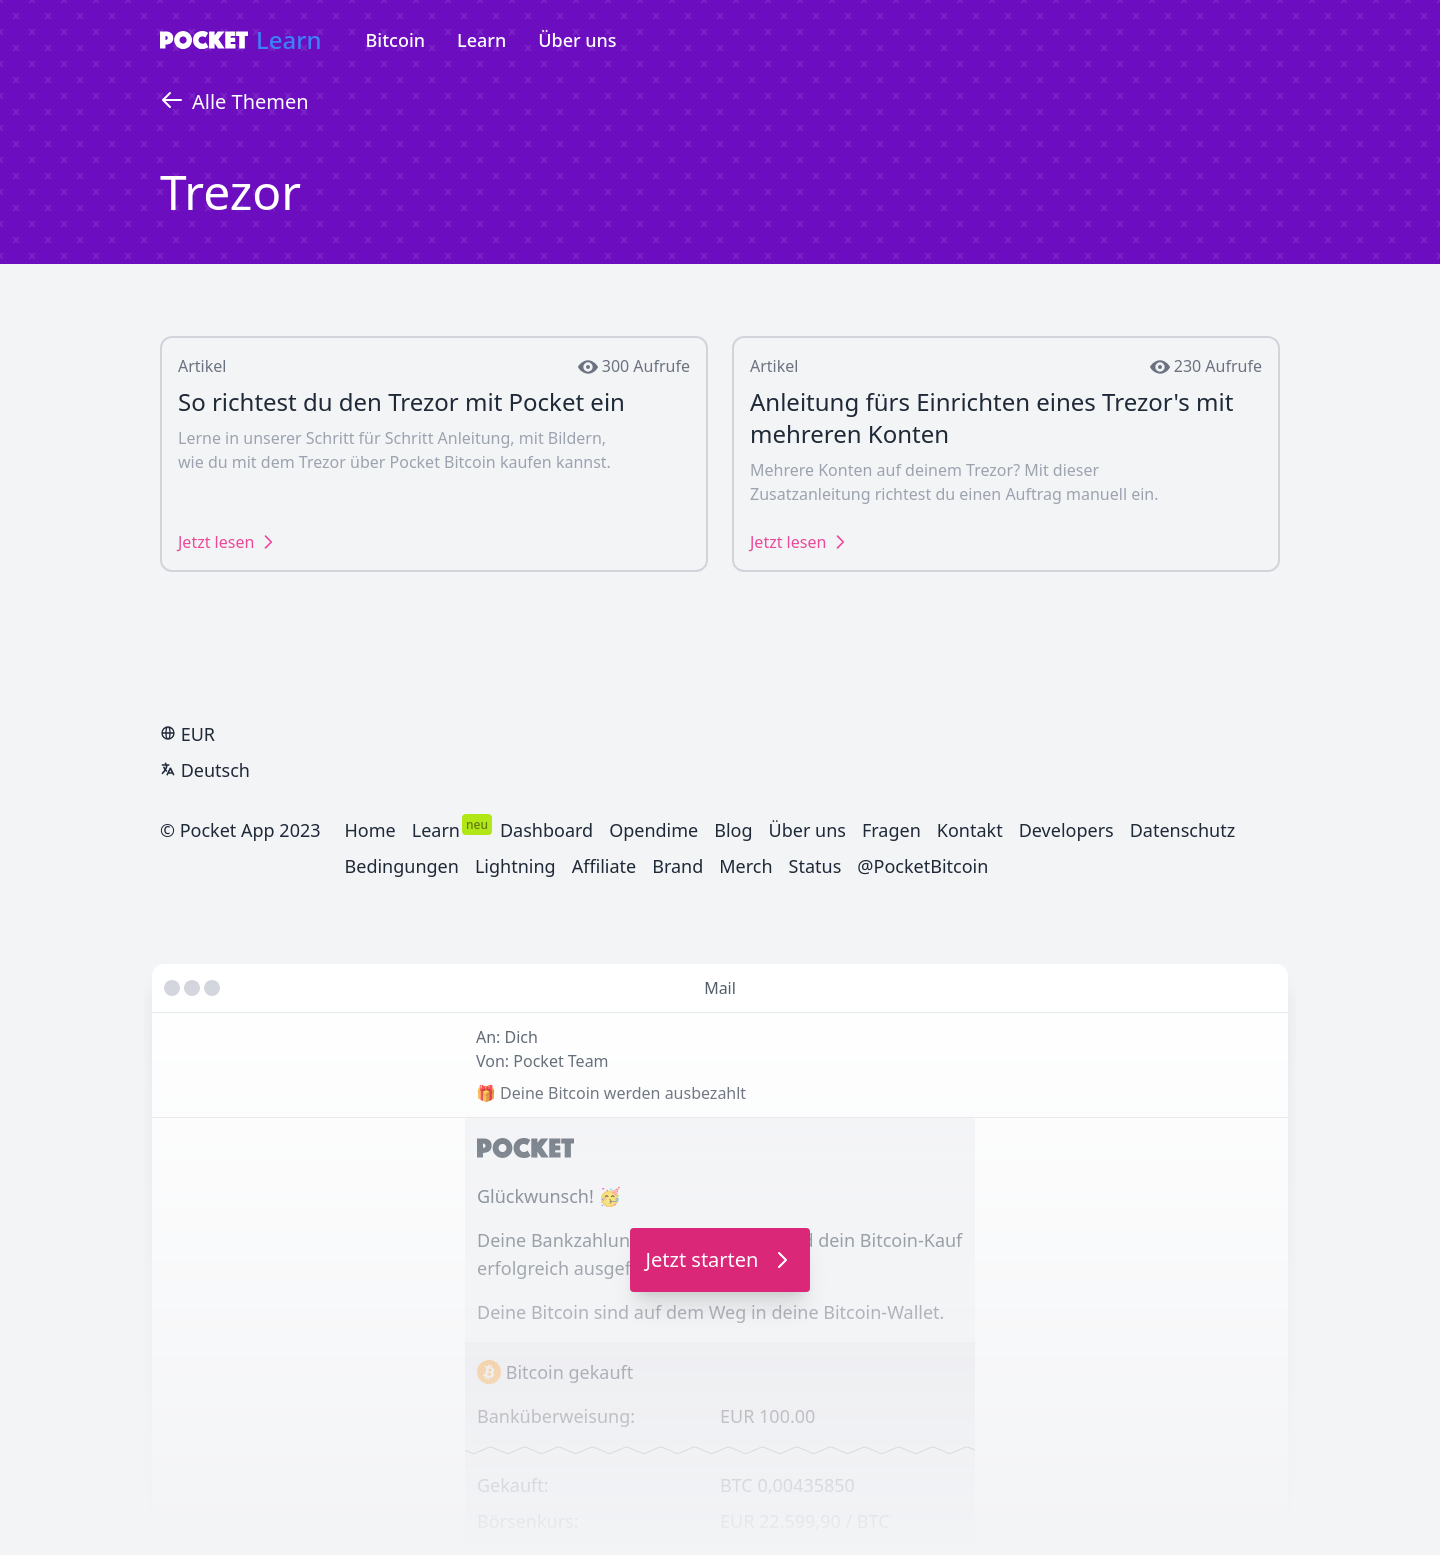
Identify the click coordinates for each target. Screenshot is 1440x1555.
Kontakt (970, 830)
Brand (677, 866)
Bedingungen (402, 866)
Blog (733, 830)
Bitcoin (396, 40)
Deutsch (205, 770)
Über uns (577, 40)
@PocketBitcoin (922, 866)
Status (815, 866)
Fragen (891, 830)
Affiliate (604, 866)
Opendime (653, 830)
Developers (1066, 830)
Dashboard (546, 830)
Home (370, 830)
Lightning (515, 866)
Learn (289, 39)
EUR (187, 734)
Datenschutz (1182, 830)
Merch (745, 866)
